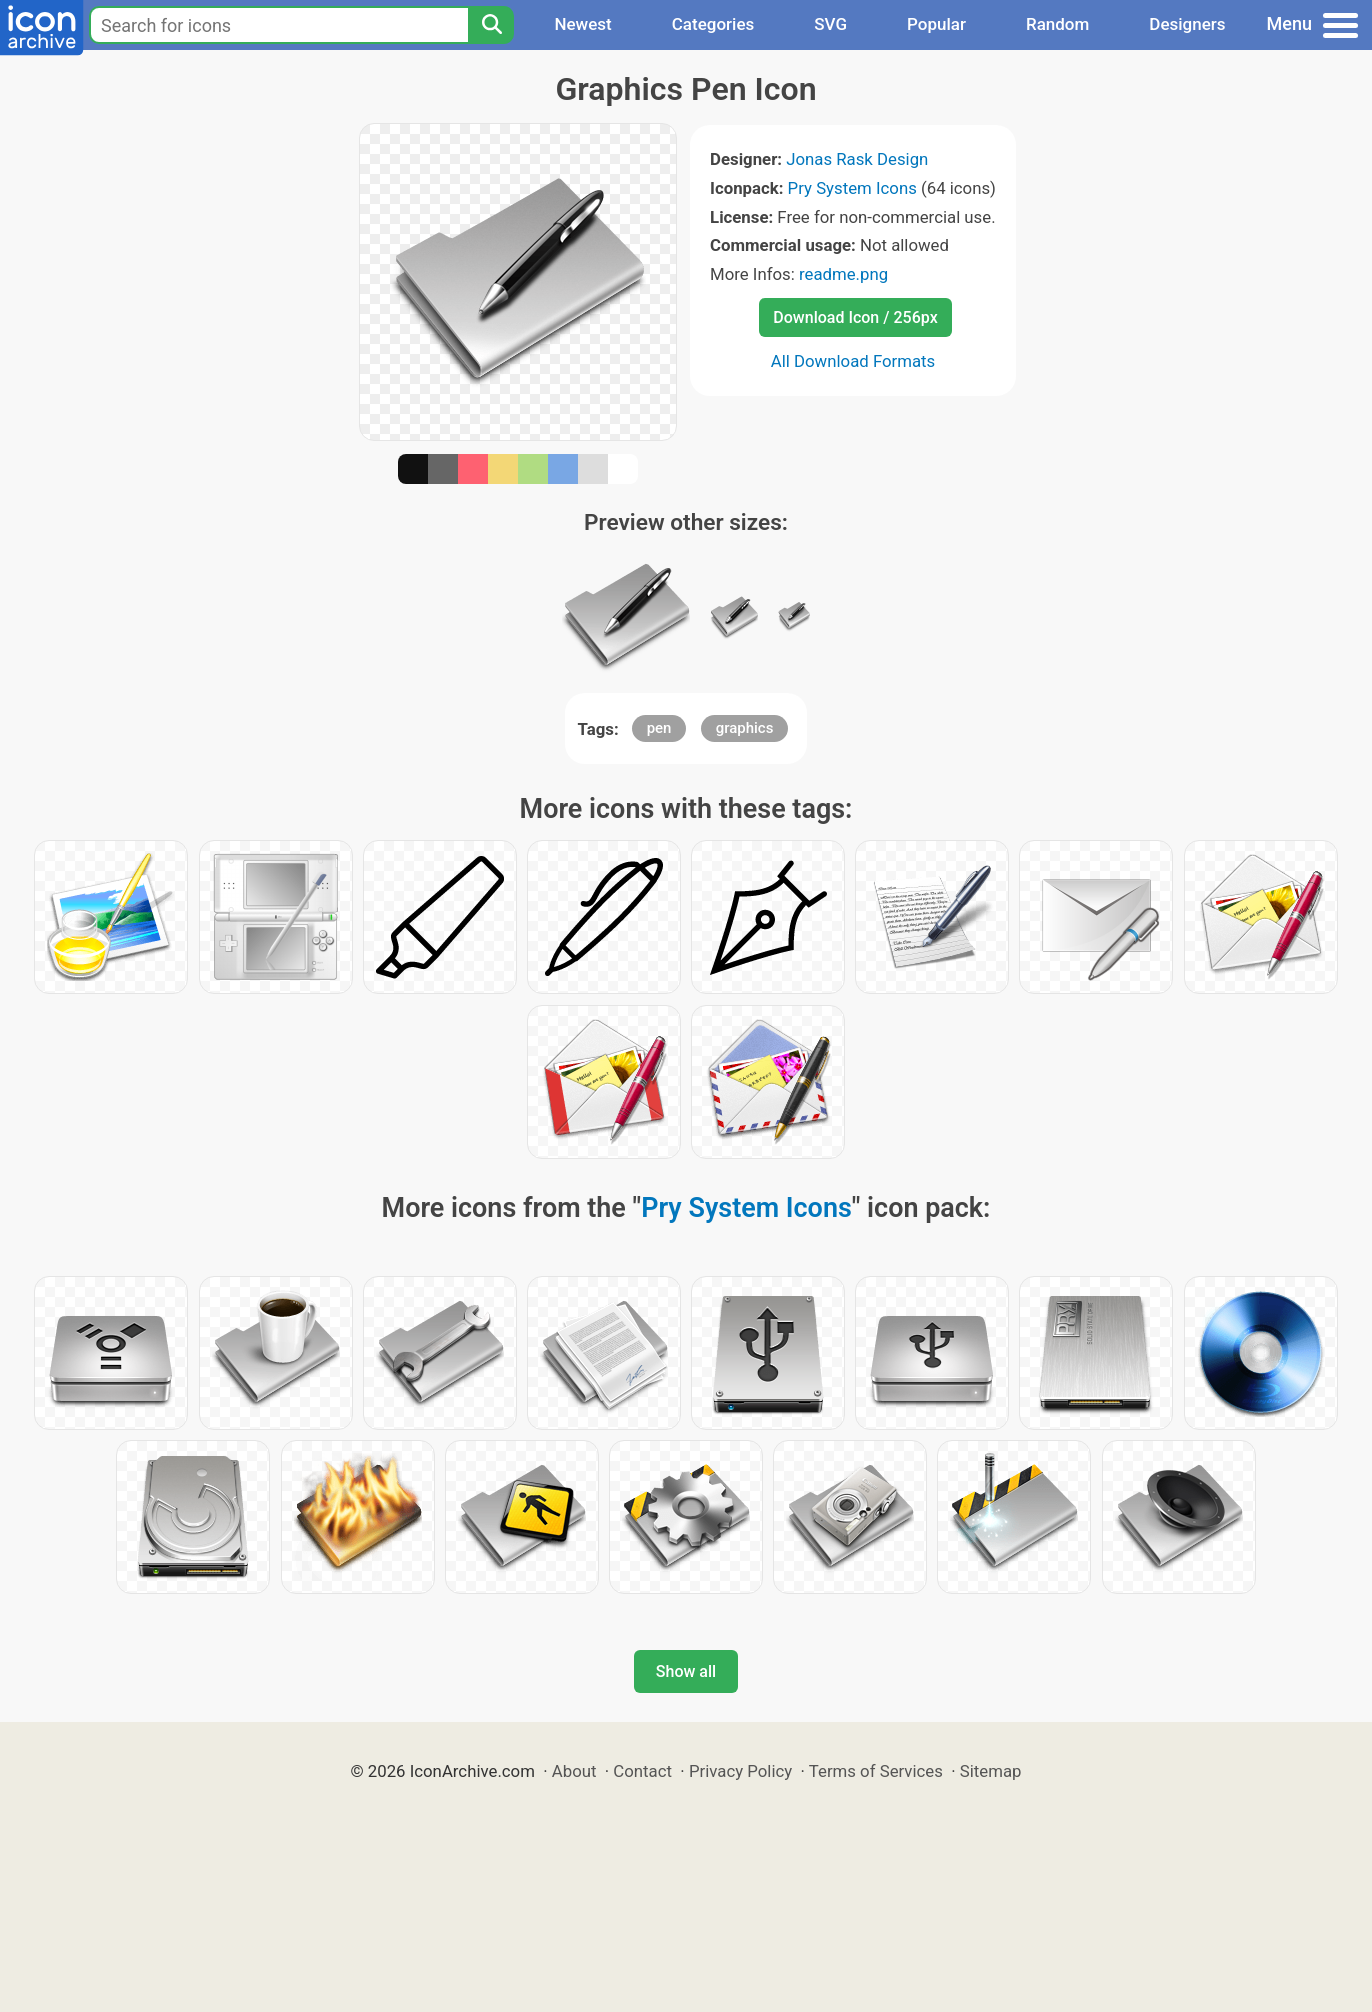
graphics (745, 728)
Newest (582, 24)
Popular (936, 24)
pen (659, 728)
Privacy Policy (740, 1771)
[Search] (491, 25)
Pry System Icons (852, 188)
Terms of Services (876, 1771)
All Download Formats (853, 361)
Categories (713, 24)
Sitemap (991, 1771)
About (574, 1771)
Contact (642, 1771)
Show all (686, 1671)
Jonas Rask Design (857, 159)
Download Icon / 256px (855, 317)
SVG (830, 24)
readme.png (843, 274)
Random (1057, 24)
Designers (1187, 24)
